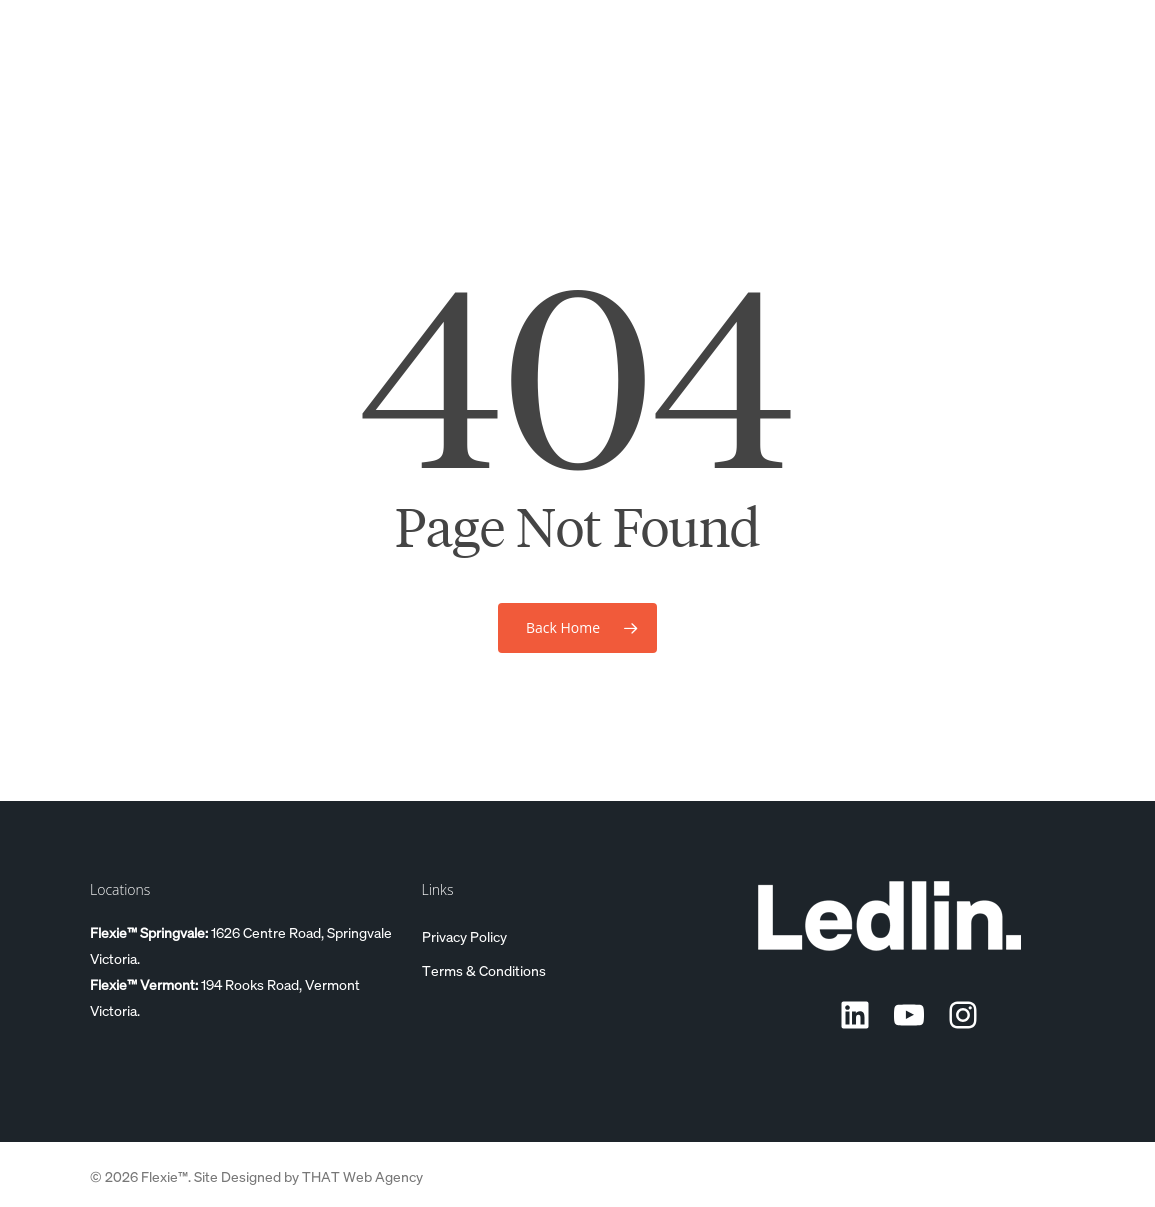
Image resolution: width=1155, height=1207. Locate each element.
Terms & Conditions (484, 970)
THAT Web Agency (362, 1176)
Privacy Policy (464, 936)
